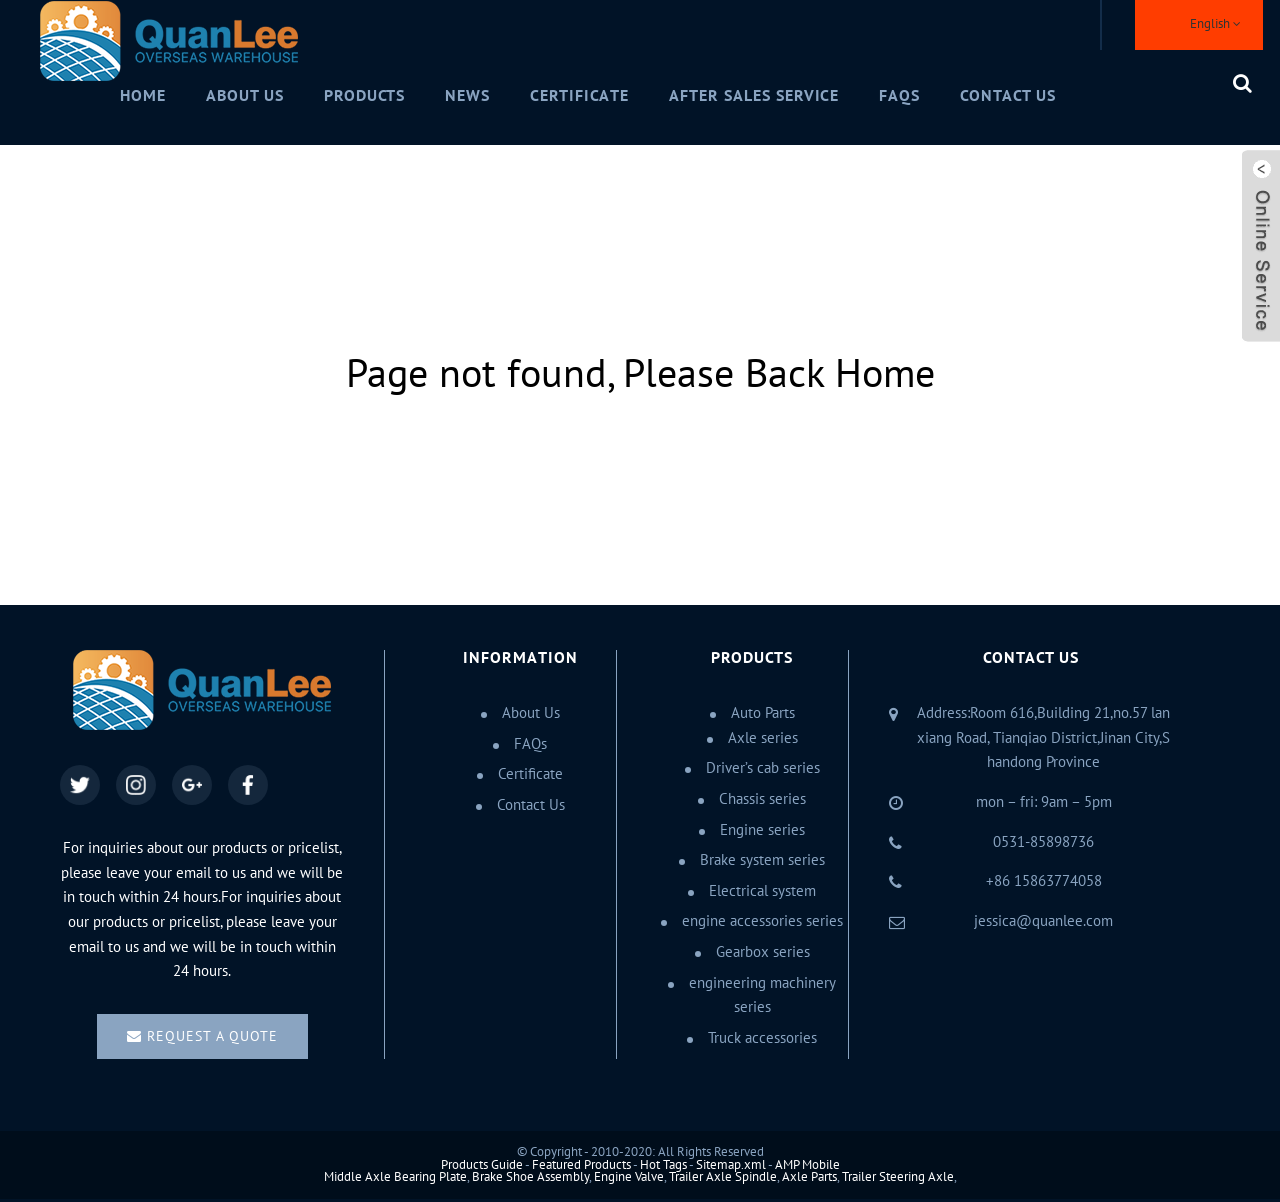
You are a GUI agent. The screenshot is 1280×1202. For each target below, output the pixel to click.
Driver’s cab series (763, 768)
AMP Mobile (807, 1165)
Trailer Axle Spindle (723, 1177)
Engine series (762, 830)
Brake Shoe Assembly (530, 1177)
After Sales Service (754, 96)
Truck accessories (762, 1038)
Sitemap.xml (731, 1165)
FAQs (899, 96)
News (467, 96)
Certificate (579, 96)
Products (365, 96)
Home (143, 96)
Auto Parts (763, 713)
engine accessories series (762, 921)
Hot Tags (663, 1165)
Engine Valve (629, 1177)
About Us (245, 96)
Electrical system (762, 891)
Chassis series (762, 799)
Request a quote (212, 1036)
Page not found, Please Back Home (640, 374)
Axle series (763, 738)
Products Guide (482, 1165)
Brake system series (762, 860)
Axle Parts (809, 1177)
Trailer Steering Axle (898, 1177)
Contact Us (1008, 96)
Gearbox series (763, 952)
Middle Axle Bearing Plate (395, 1177)
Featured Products (581, 1165)
